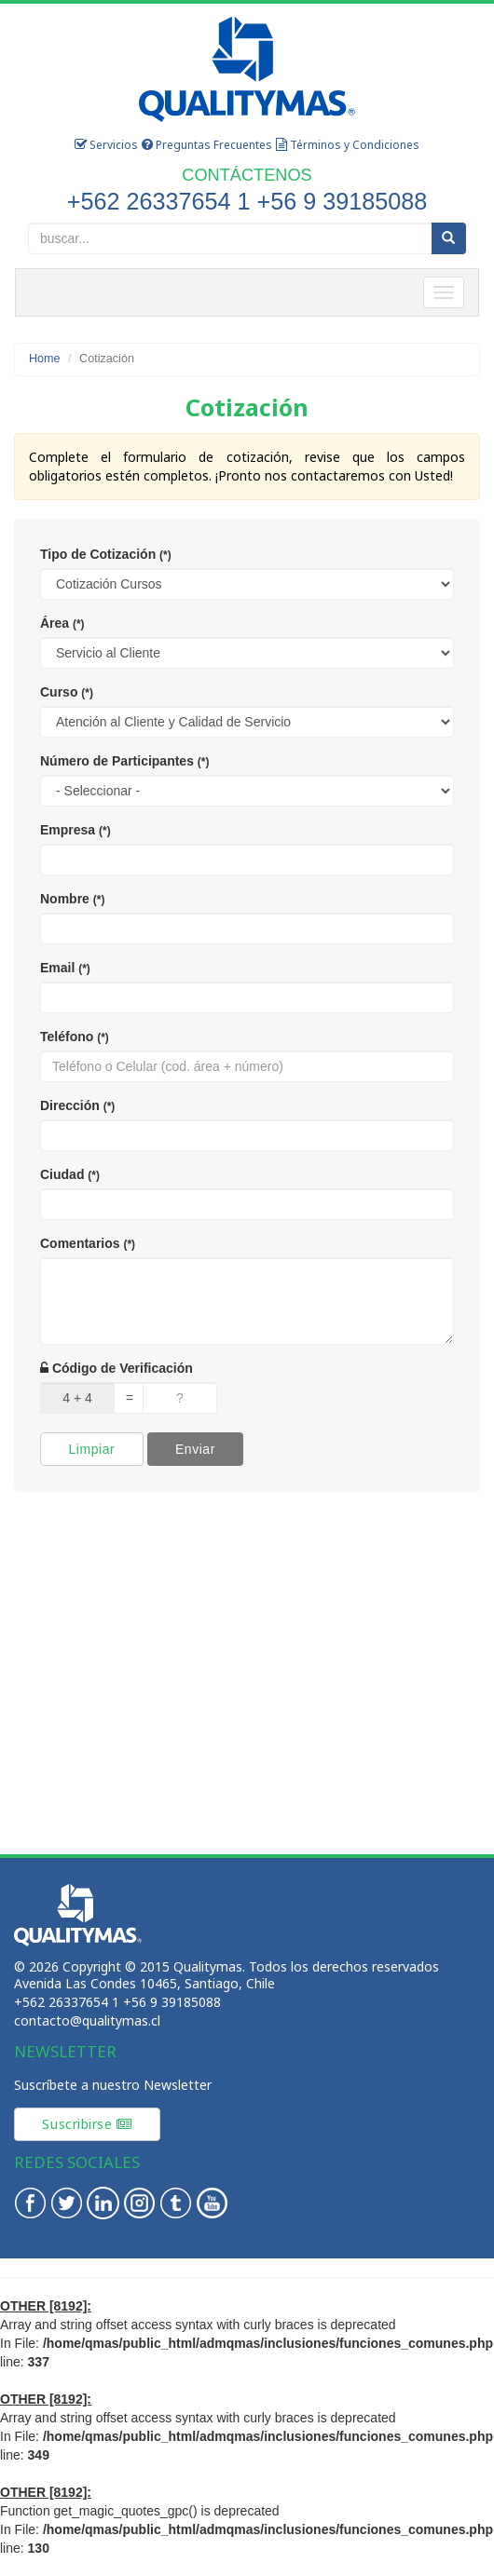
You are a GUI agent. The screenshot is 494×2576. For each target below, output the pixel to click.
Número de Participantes (124, 760)
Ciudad (70, 1174)
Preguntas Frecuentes (207, 145)
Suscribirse (86, 2124)
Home (45, 358)
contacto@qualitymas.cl (87, 2020)
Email (65, 967)
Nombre (72, 898)
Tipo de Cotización (106, 554)
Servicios (106, 145)
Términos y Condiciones (347, 145)
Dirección (77, 1105)
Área (62, 623)
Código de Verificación (116, 1368)
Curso (66, 692)
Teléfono (74, 1036)
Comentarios (87, 1243)
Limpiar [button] (91, 1449)
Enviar (195, 1449)
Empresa (75, 829)
